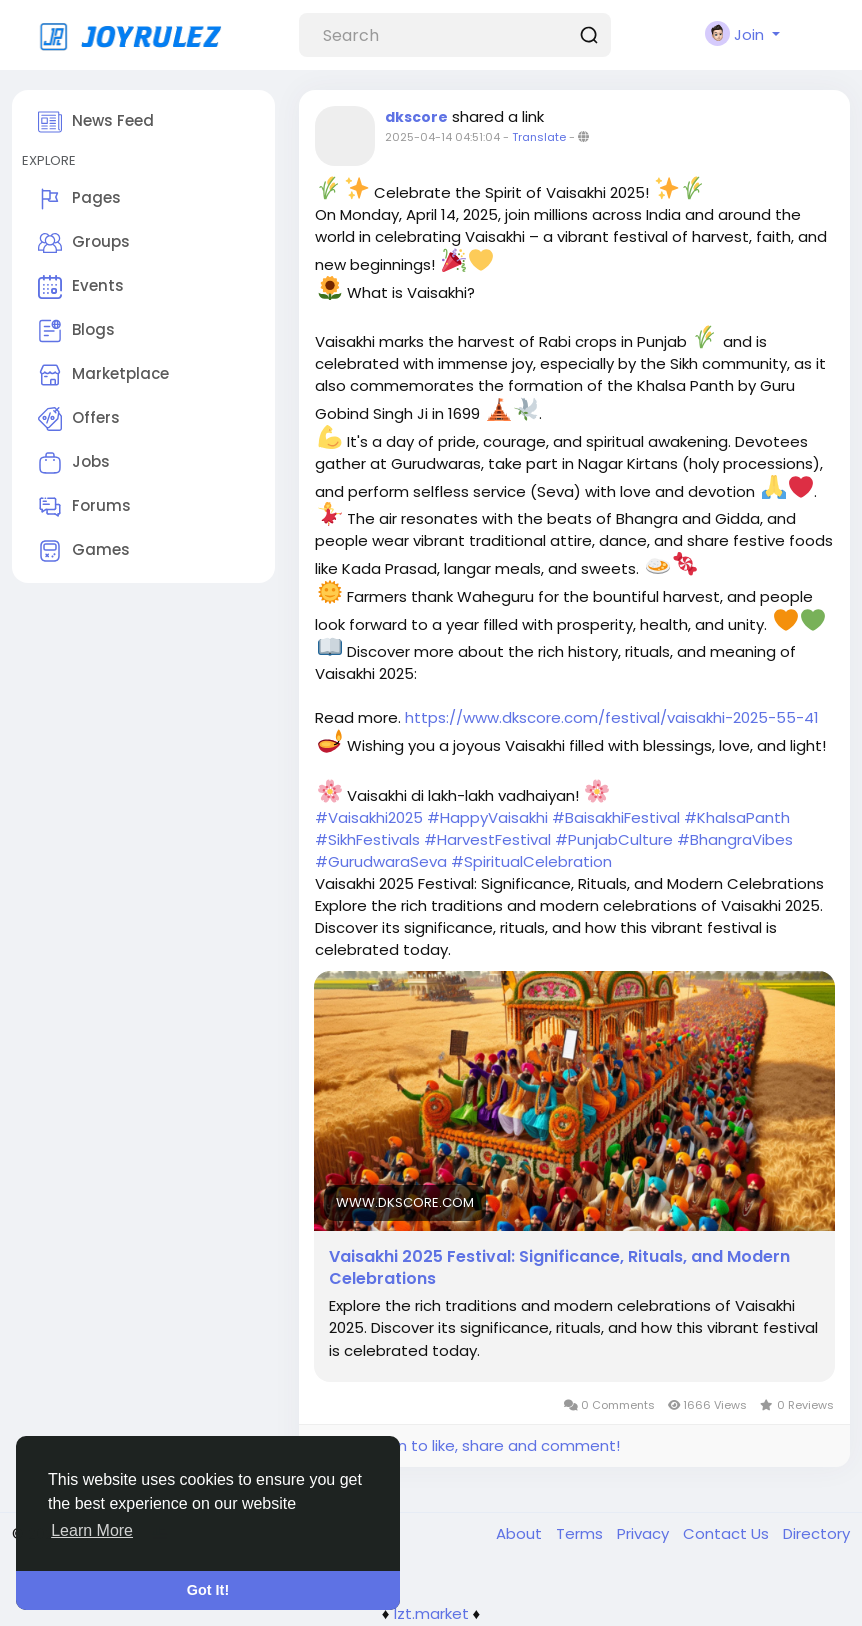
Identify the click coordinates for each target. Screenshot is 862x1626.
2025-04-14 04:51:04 (442, 137)
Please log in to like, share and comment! (467, 1445)
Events (81, 287)
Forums (84, 507)
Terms (581, 1533)
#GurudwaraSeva (381, 861)
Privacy (645, 1533)
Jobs (74, 463)
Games (84, 551)
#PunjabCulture (614, 839)
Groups (84, 243)
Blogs (76, 331)
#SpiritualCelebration (531, 861)
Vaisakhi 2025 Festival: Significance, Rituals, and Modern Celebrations (559, 1268)
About (521, 1533)
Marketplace (103, 375)
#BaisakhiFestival (616, 817)
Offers (79, 419)
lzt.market (431, 1613)
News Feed (96, 122)
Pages (79, 199)
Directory (816, 1533)
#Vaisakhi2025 (369, 817)
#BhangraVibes (735, 839)
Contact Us (728, 1533)
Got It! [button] (208, 1590)
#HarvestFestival (487, 839)
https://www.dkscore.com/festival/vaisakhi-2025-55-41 (612, 717)
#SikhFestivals (367, 839)
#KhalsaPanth (737, 817)
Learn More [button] (92, 1530)
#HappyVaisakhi (487, 817)
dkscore (416, 117)
